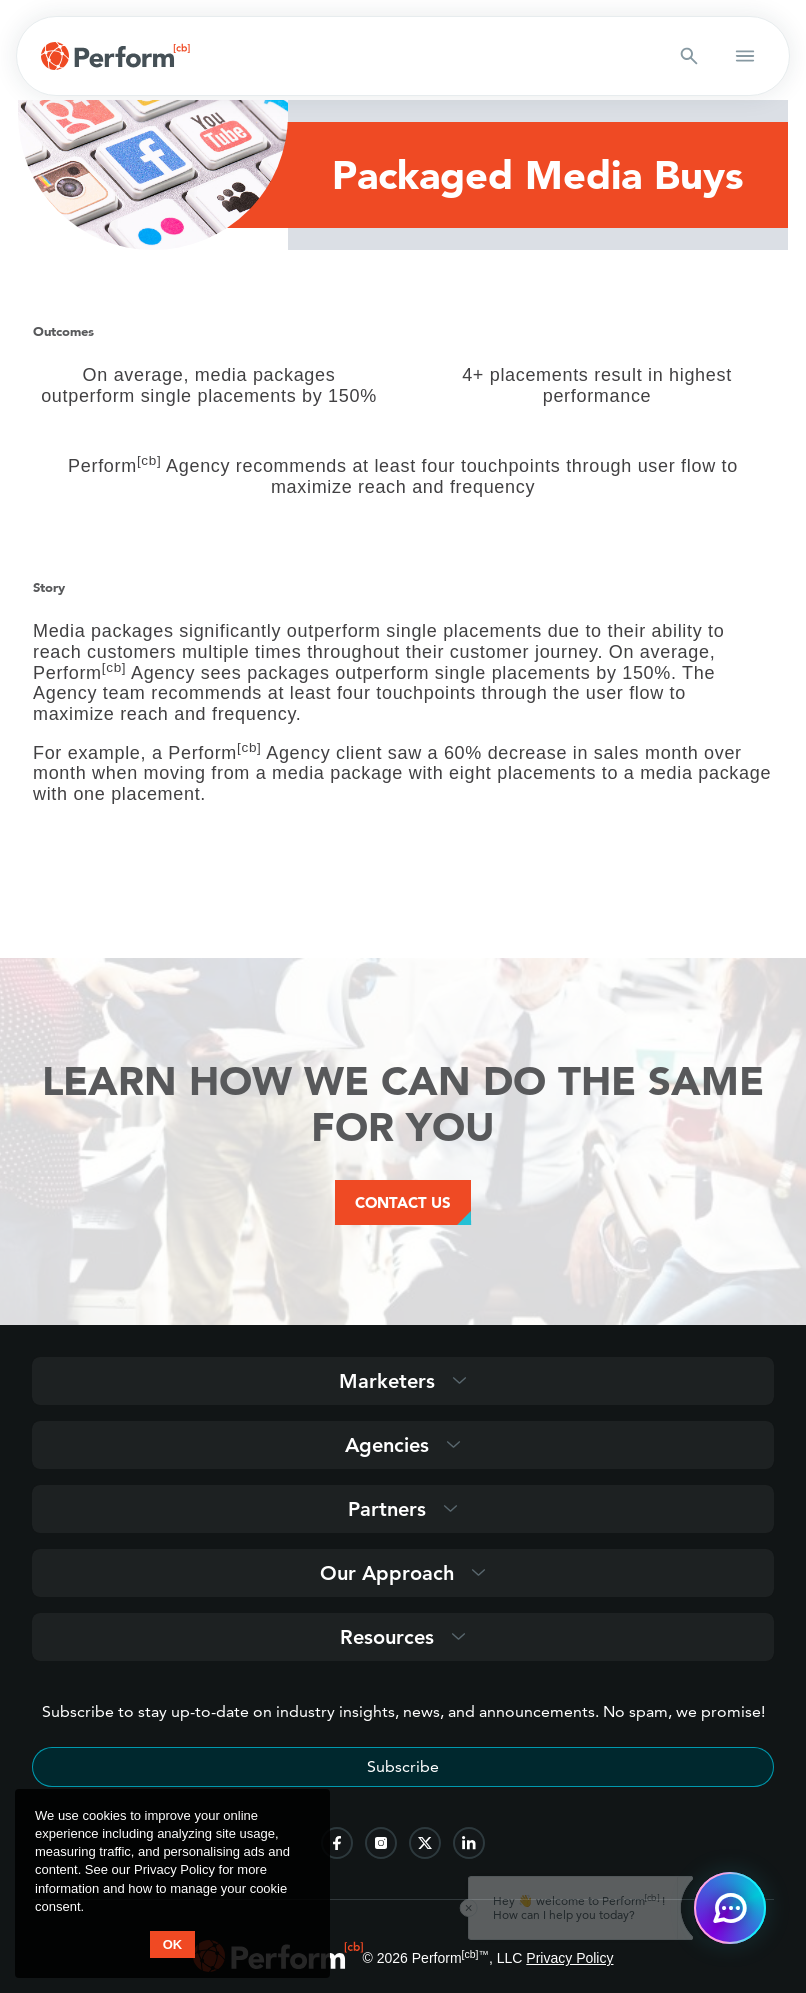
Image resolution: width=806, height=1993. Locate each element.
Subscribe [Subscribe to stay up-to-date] (403, 1766)
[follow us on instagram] (381, 1843)
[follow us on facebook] (337, 1843)
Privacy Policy (569, 1958)
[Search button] (689, 56)
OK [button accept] (173, 1944)
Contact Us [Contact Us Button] (403, 1202)
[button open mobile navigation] (745, 56)
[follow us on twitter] (425, 1843)
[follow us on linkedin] (469, 1843)
